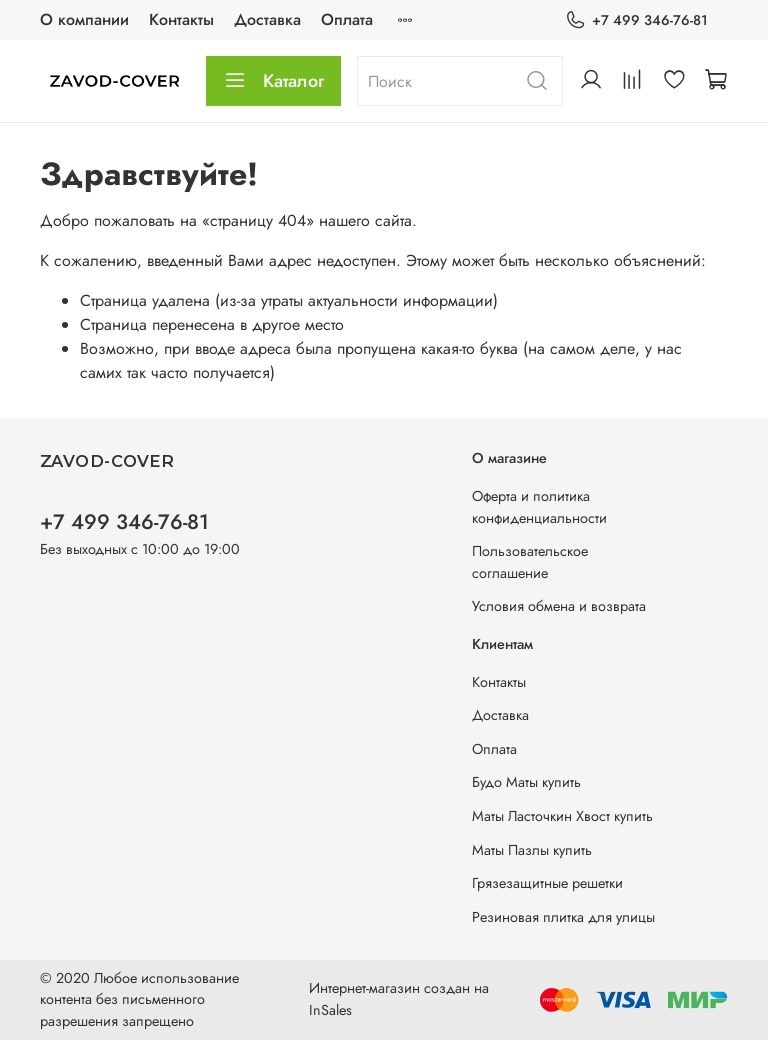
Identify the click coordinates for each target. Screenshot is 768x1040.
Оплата (347, 19)
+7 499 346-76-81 (636, 20)
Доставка (267, 19)
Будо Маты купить (526, 782)
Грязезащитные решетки (547, 883)
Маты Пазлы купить (532, 850)
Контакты (181, 19)
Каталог (273, 81)
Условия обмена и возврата (559, 606)
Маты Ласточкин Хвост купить (562, 816)
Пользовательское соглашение (530, 562)
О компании (84, 19)
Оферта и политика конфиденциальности (539, 507)
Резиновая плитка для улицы (563, 917)
